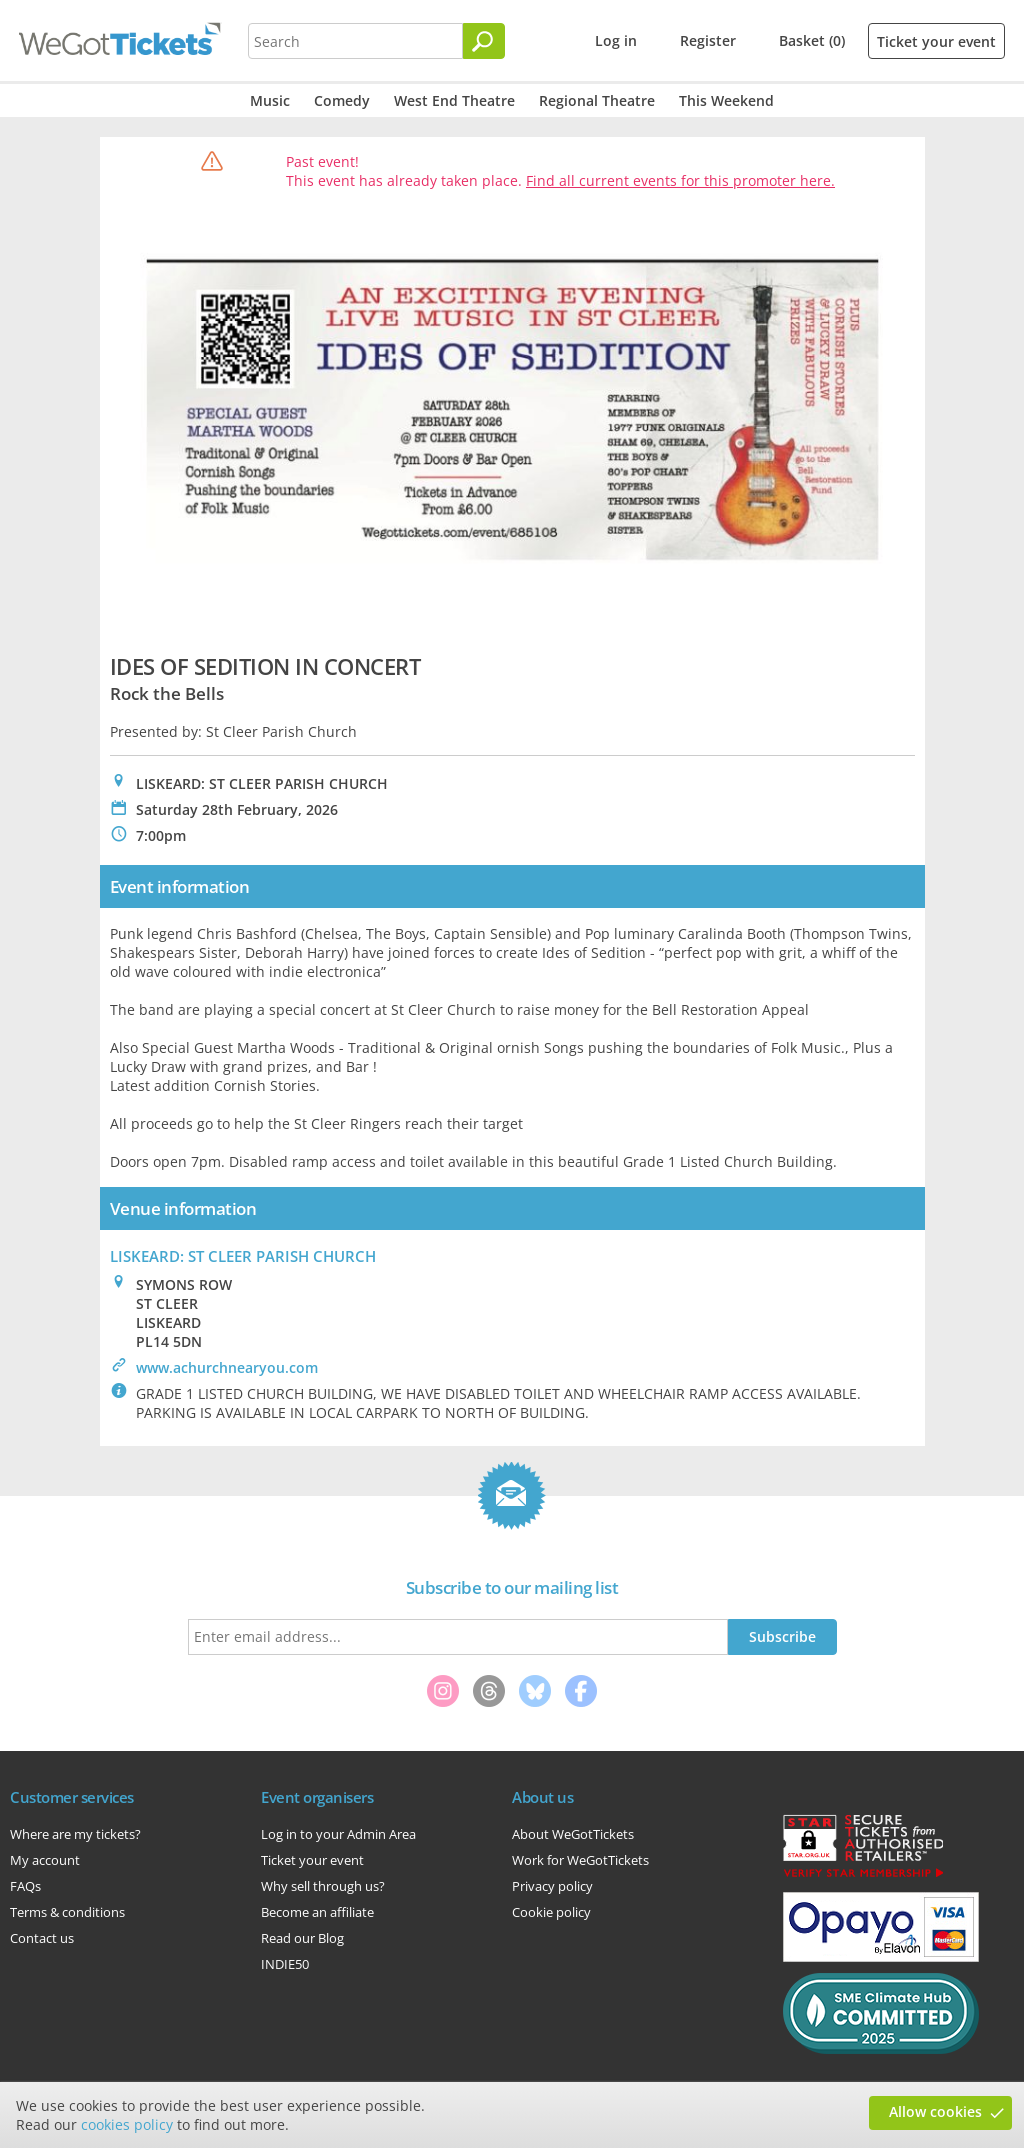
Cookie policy (551, 1912)
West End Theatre (454, 100)
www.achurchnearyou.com (227, 1367)
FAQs (25, 1886)
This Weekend (726, 100)
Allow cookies (935, 2111)
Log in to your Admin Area (338, 1834)
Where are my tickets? (75, 1834)
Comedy (342, 100)
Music (270, 100)
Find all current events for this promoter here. (680, 180)
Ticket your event (936, 41)
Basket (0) (812, 40)
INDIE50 (285, 1964)
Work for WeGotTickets (580, 1860)
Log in (616, 40)
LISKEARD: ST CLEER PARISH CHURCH (243, 1256)
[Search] (484, 41)
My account (45, 1860)
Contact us (42, 1938)
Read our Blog (302, 1938)
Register (708, 40)
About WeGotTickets (573, 1834)
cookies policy (127, 2124)
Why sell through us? (323, 1886)
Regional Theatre (597, 100)
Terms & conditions (67, 1912)
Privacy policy (552, 1886)
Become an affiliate (317, 1912)
